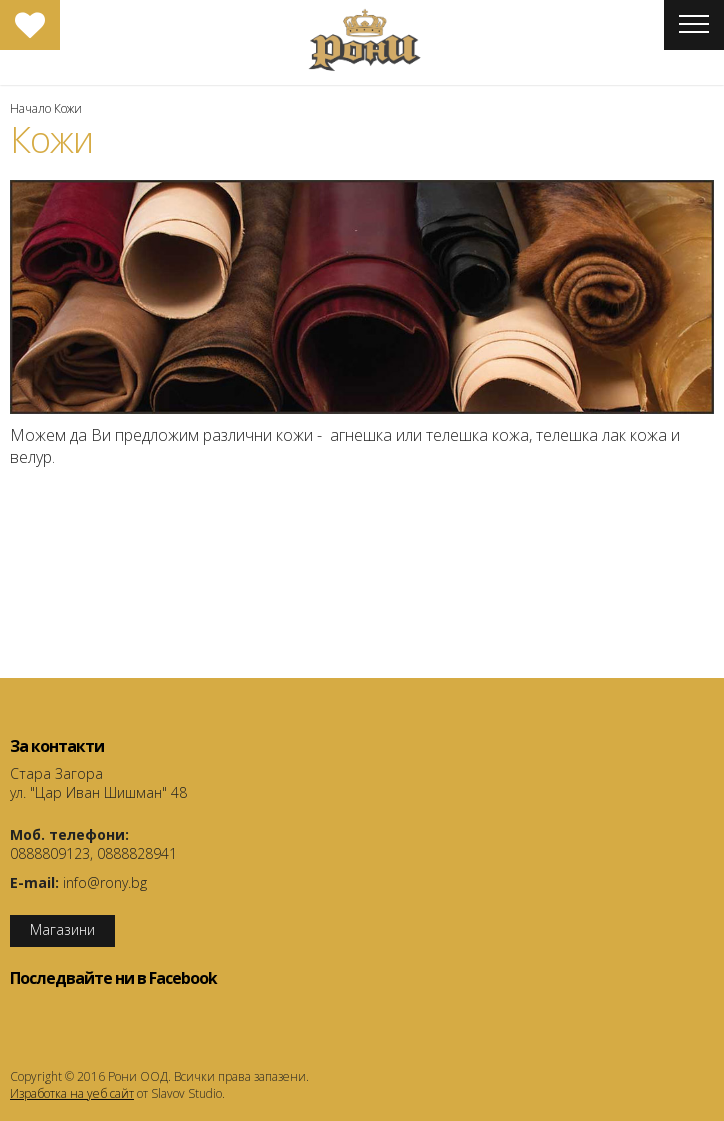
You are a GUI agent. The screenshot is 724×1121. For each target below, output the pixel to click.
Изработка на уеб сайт (72, 1093)
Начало (30, 108)
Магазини (62, 929)
